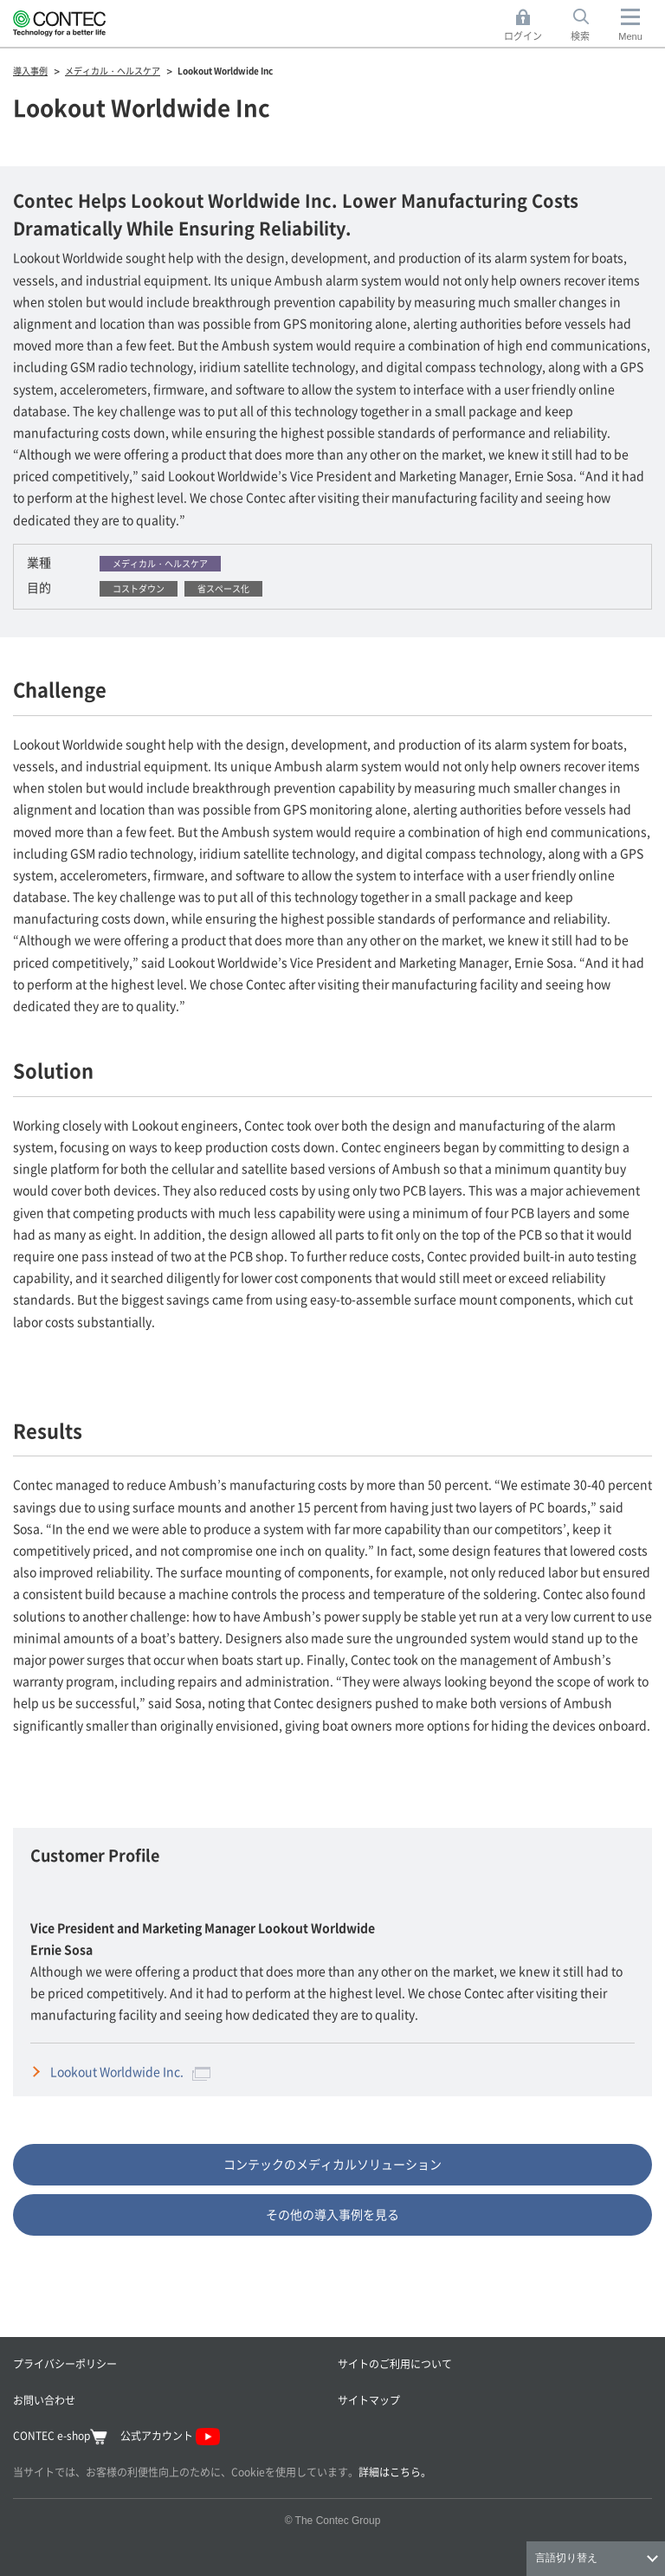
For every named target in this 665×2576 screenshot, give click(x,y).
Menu (630, 36)
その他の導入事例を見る (332, 2214)
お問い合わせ (44, 2399)
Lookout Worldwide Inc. (130, 2071)
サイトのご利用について (395, 2363)
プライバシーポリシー (65, 2363)
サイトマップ (369, 2399)
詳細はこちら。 (394, 2471)
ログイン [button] (528, 25)
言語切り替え (566, 2558)
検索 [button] (590, 25)
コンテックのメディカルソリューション (332, 2163)
